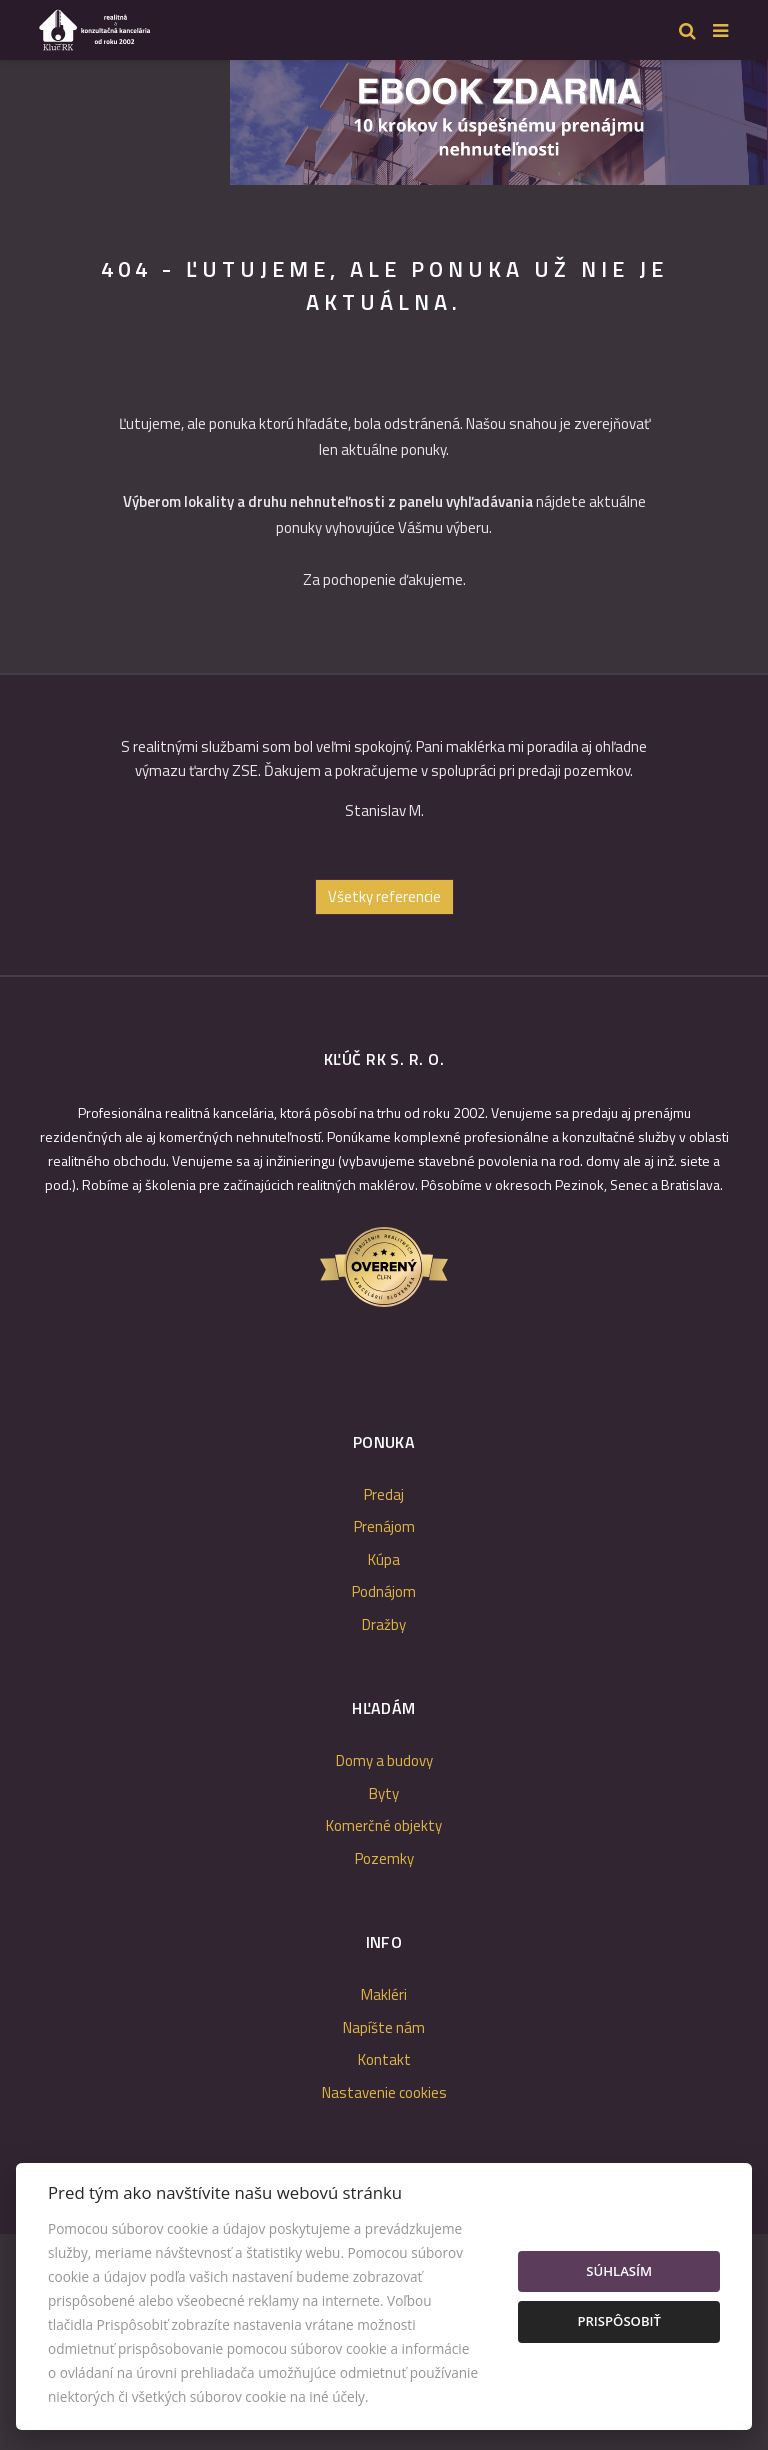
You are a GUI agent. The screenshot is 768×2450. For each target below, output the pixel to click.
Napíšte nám (384, 2027)
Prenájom (384, 1526)
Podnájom (384, 1591)
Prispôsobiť (619, 2321)
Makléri (384, 1994)
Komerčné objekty (384, 1825)
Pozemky (384, 1858)
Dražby (384, 1624)
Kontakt (384, 2059)
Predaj (384, 1494)
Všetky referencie (384, 896)
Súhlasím (619, 2271)
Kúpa (384, 1559)
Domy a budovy (384, 1760)
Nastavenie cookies (384, 2092)
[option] (384, 787)
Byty (384, 1793)
